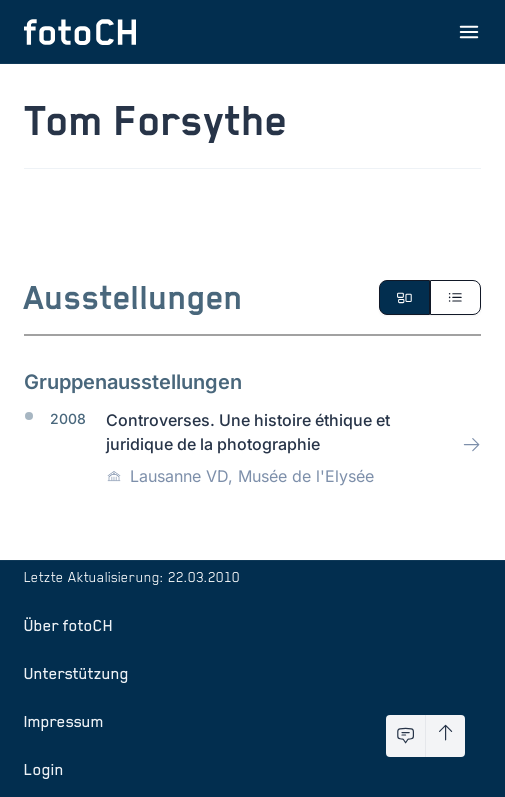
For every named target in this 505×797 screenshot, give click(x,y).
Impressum (64, 721)
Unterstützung (76, 673)
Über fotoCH (68, 625)
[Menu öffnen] (469, 32)
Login (44, 769)
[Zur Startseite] (80, 32)
